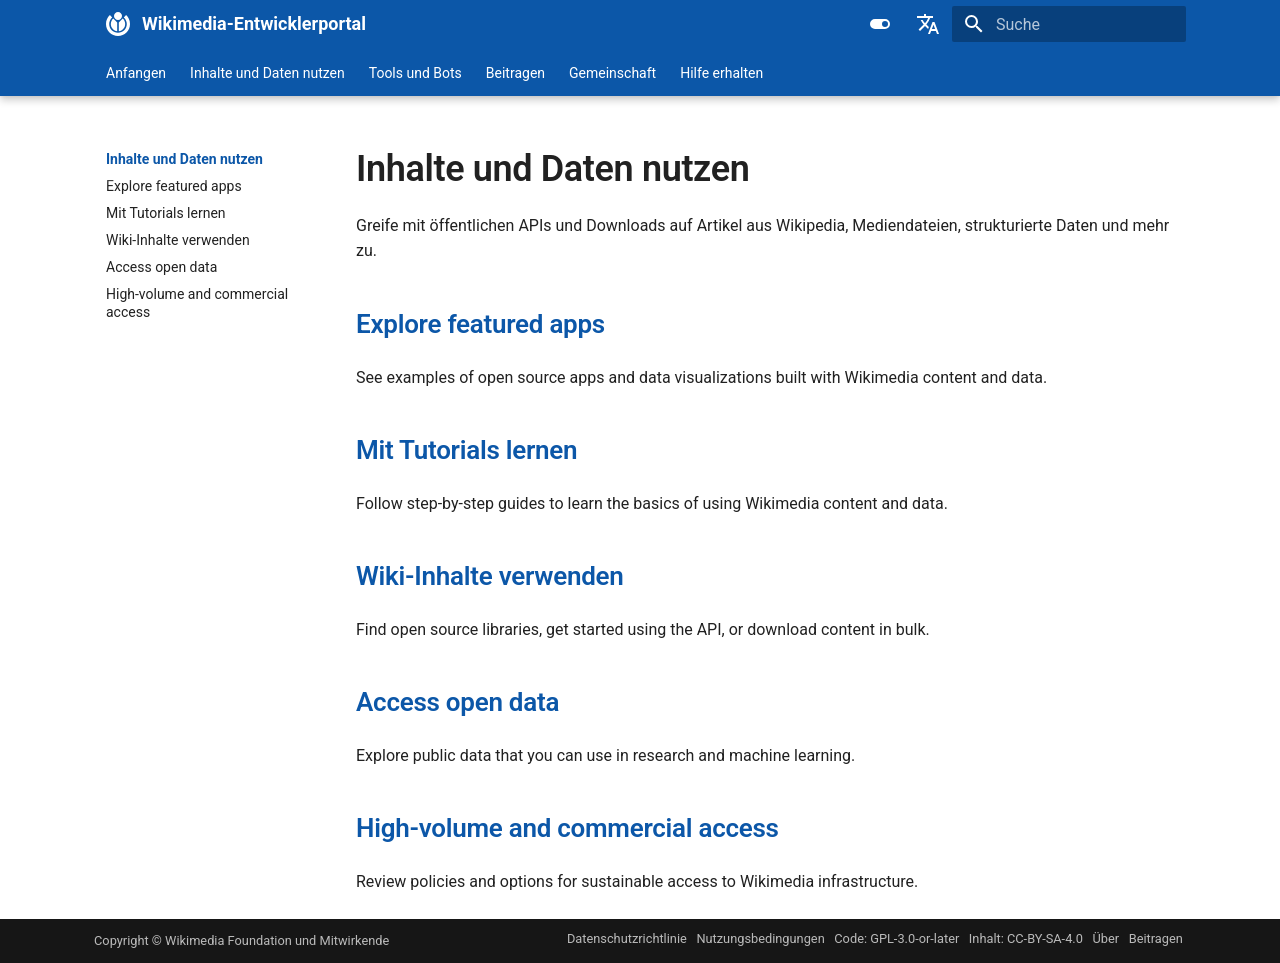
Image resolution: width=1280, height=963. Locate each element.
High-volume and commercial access (567, 828)
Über (1105, 938)
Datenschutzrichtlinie (627, 938)
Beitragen (515, 73)
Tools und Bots (415, 73)
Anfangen (136, 73)
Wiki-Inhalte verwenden (490, 576)
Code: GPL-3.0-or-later (896, 938)
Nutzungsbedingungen (760, 938)
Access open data (457, 702)
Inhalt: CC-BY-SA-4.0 (1026, 938)
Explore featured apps (480, 324)
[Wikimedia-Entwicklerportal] (118, 24)
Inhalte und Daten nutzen (267, 73)
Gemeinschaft (612, 73)
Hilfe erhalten (721, 73)
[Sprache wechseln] (928, 24)
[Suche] (1069, 24)
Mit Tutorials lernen (466, 450)
